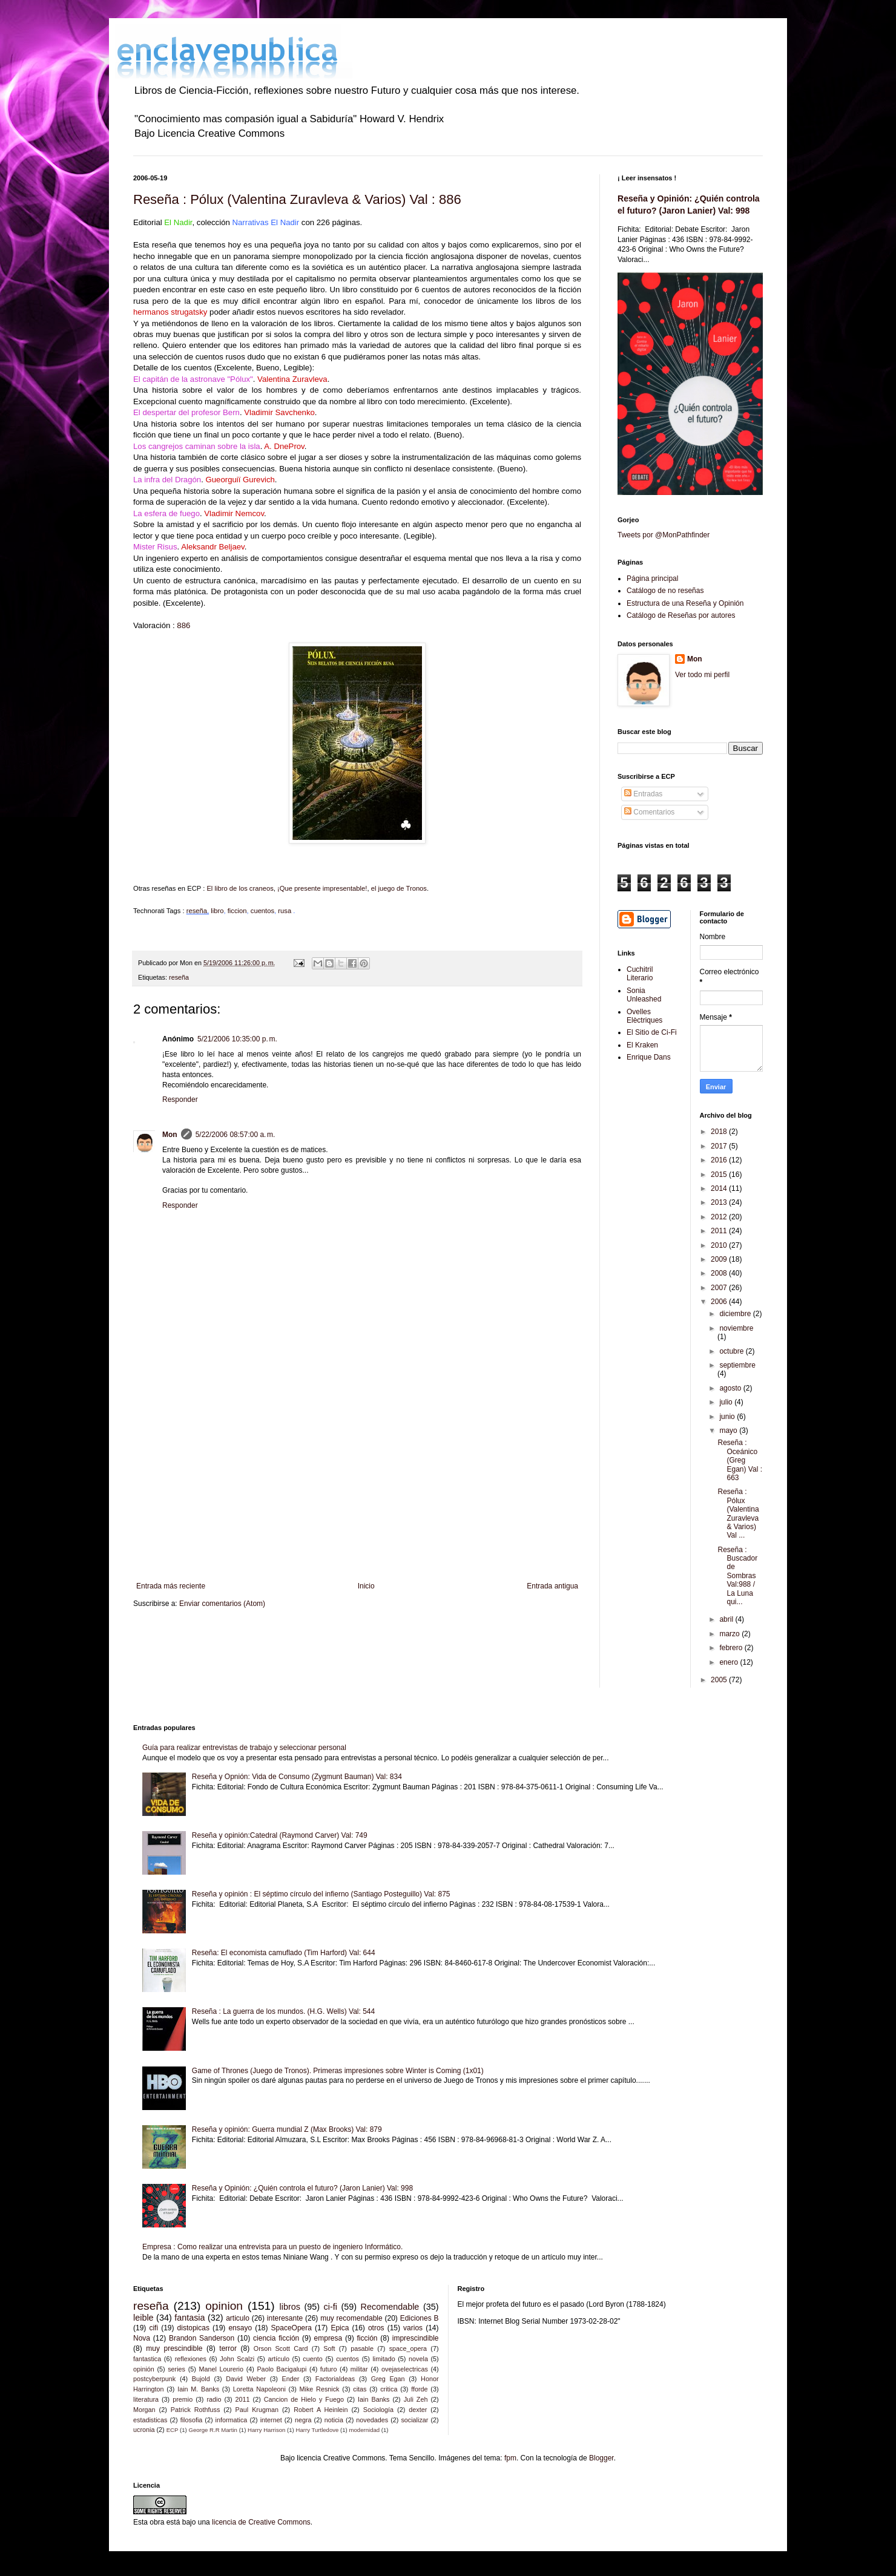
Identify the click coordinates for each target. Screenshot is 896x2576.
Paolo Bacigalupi (281, 2369)
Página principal (652, 578)
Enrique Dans (649, 1057)
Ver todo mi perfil (702, 674)
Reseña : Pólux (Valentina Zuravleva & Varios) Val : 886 (297, 199)
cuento (312, 2358)
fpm (510, 2458)
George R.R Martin (212, 2430)
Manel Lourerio (221, 2369)
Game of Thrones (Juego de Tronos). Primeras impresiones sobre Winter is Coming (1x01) (338, 2070)
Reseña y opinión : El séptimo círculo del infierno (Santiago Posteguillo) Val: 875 (321, 1894)
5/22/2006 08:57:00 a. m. (235, 1134)
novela (418, 2358)
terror (228, 2348)
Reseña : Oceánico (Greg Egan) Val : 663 (739, 1460)
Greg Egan (388, 2378)
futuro (328, 2369)
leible (143, 2317)
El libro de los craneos (239, 888)
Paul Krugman (257, 2409)
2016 (720, 1160)
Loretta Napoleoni (259, 2389)
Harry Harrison (266, 2430)
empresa (328, 2338)
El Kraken (642, 1045)
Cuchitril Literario (640, 973)
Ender (291, 2378)
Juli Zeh (416, 2399)
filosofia (191, 2420)
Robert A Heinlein (321, 2409)
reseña (196, 910)
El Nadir (178, 222)
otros (376, 2328)
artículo (278, 2358)
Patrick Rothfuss (195, 2409)
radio (213, 2399)
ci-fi (330, 2307)
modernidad (364, 2430)
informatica (232, 2420)
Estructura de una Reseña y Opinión (685, 603)
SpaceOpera (291, 2328)
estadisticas (150, 2420)
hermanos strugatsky (170, 311)
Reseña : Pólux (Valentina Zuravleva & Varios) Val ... (738, 1513)
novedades (372, 2420)
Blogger (601, 2458)
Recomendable (390, 2307)
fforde (419, 2389)
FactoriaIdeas (335, 2378)
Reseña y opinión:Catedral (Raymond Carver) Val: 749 (279, 1835)
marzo (730, 1634)
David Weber (246, 2378)
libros (290, 2307)
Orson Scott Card (281, 2348)
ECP (172, 2430)
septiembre (737, 1365)
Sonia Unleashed (644, 994)
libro (217, 910)
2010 (720, 1245)
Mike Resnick (320, 2389)
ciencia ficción (276, 2338)
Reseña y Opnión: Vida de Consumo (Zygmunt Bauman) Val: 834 (297, 1776)
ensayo (240, 2328)
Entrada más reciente (170, 1586)
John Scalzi (237, 2358)
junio (728, 1416)
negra (303, 2420)
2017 (720, 1146)
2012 (720, 1217)
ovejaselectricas (404, 2369)
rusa (285, 910)
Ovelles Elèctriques (644, 1016)
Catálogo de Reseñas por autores (681, 615)
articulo (237, 2318)
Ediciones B (419, 2318)
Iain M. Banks (198, 2389)
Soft (329, 2348)
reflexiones (190, 2358)
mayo (729, 1430)
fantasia (189, 2317)
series (176, 2369)
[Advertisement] (357, 1482)
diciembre (736, 1313)
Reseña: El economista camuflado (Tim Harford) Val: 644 (283, 1952)
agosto (731, 1388)
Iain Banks (373, 2399)
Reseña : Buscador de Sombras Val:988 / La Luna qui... (737, 1575)
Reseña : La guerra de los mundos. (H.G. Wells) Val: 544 (283, 2011)
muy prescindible (174, 2348)
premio (183, 2399)
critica (388, 2389)
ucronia (143, 2429)
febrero (731, 1648)
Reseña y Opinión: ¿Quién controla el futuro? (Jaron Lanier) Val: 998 (302, 2188)
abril (727, 1619)
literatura (146, 2399)
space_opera (408, 2348)
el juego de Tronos (399, 888)
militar (359, 2369)
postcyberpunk (154, 2378)
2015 (720, 1174)
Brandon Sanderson (201, 2338)
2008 (720, 1273)
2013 (720, 1202)
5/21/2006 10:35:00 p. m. (237, 1039)
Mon (169, 1134)
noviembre (736, 1328)
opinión (143, 2369)
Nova (141, 2338)
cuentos (262, 910)
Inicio (366, 1586)
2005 (720, 1680)
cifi (153, 2328)
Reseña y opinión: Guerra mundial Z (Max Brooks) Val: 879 (287, 2129)
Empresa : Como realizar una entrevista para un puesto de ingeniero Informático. (272, 2247)
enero (729, 1662)
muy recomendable (351, 2318)
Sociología (378, 2409)
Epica (340, 2328)
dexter (418, 2409)
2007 (720, 1287)
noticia (333, 2420)
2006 (720, 1301)
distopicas (193, 2328)
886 (183, 625)
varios (413, 2328)
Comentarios (649, 812)
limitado (383, 2358)
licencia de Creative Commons (261, 2522)
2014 (720, 1188)
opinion (224, 2305)
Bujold (201, 2378)
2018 (720, 1131)
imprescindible (415, 2338)
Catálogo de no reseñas (665, 590)
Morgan (144, 2409)
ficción (367, 2338)
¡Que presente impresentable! (322, 888)
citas (359, 2389)
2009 (720, 1259)
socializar (414, 2420)
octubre (732, 1351)
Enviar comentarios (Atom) (222, 1603)
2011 (720, 1231)
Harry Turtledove (316, 2430)
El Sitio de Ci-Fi (652, 1032)
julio (726, 1402)
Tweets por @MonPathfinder (664, 535)
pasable (362, 2348)
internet (271, 2420)
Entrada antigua (552, 1586)
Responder (180, 1099)
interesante (285, 2318)
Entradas (643, 794)
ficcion (237, 910)
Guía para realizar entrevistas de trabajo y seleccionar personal (244, 1747)
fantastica (147, 2358)
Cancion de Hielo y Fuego (304, 2399)
